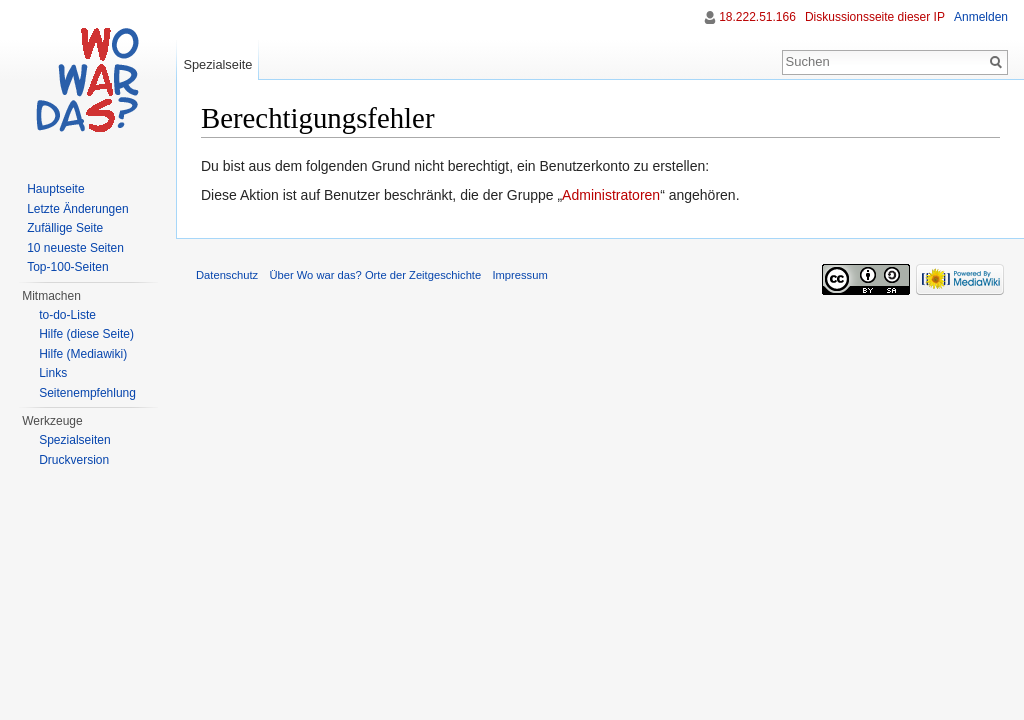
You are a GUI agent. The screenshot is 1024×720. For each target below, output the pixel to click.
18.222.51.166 (757, 17)
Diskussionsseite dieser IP (875, 17)
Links (53, 373)
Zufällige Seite (65, 228)
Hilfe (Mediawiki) (83, 354)
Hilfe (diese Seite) (86, 334)
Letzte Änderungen (77, 209)
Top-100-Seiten (67, 267)
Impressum (519, 275)
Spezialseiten (74, 440)
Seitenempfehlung (87, 393)
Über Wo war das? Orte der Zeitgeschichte (375, 275)
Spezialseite (217, 64)
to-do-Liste (67, 315)
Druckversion (74, 460)
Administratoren (611, 195)
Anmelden (981, 17)
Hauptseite (55, 189)
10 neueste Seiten (75, 248)
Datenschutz (227, 275)
